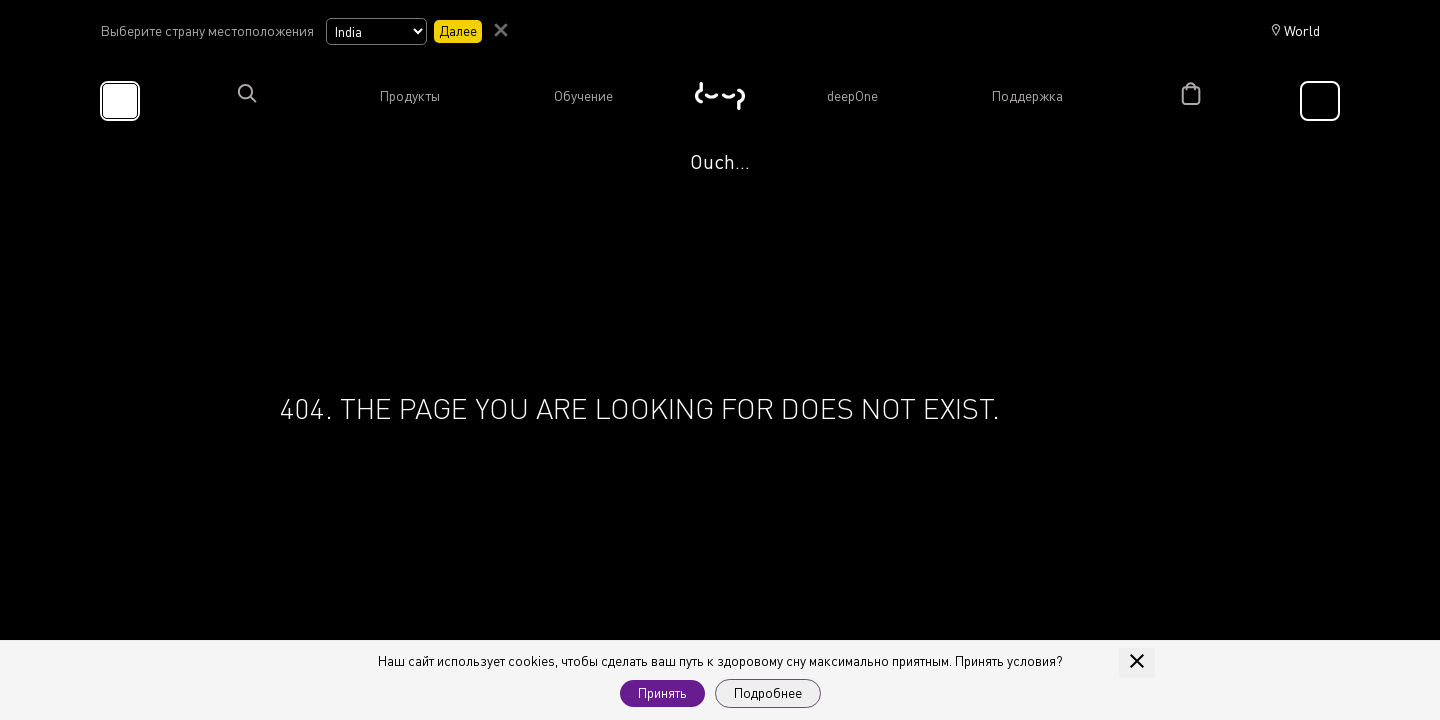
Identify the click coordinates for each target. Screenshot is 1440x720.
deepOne (852, 96)
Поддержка (1027, 96)
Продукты (409, 96)
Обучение (583, 96)
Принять (662, 693)
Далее (458, 30)
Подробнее (768, 693)
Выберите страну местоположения (207, 31)
